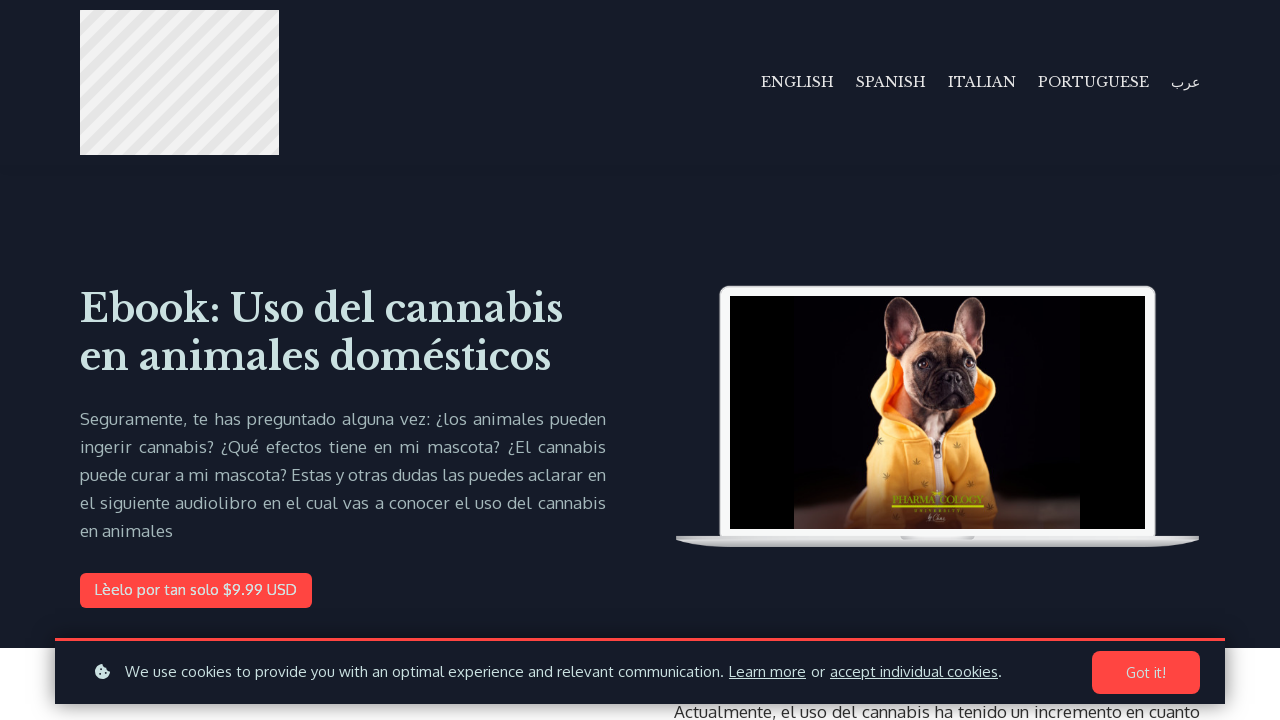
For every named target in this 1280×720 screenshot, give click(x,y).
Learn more (767, 671)
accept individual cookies (914, 671)
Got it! (1146, 672)
